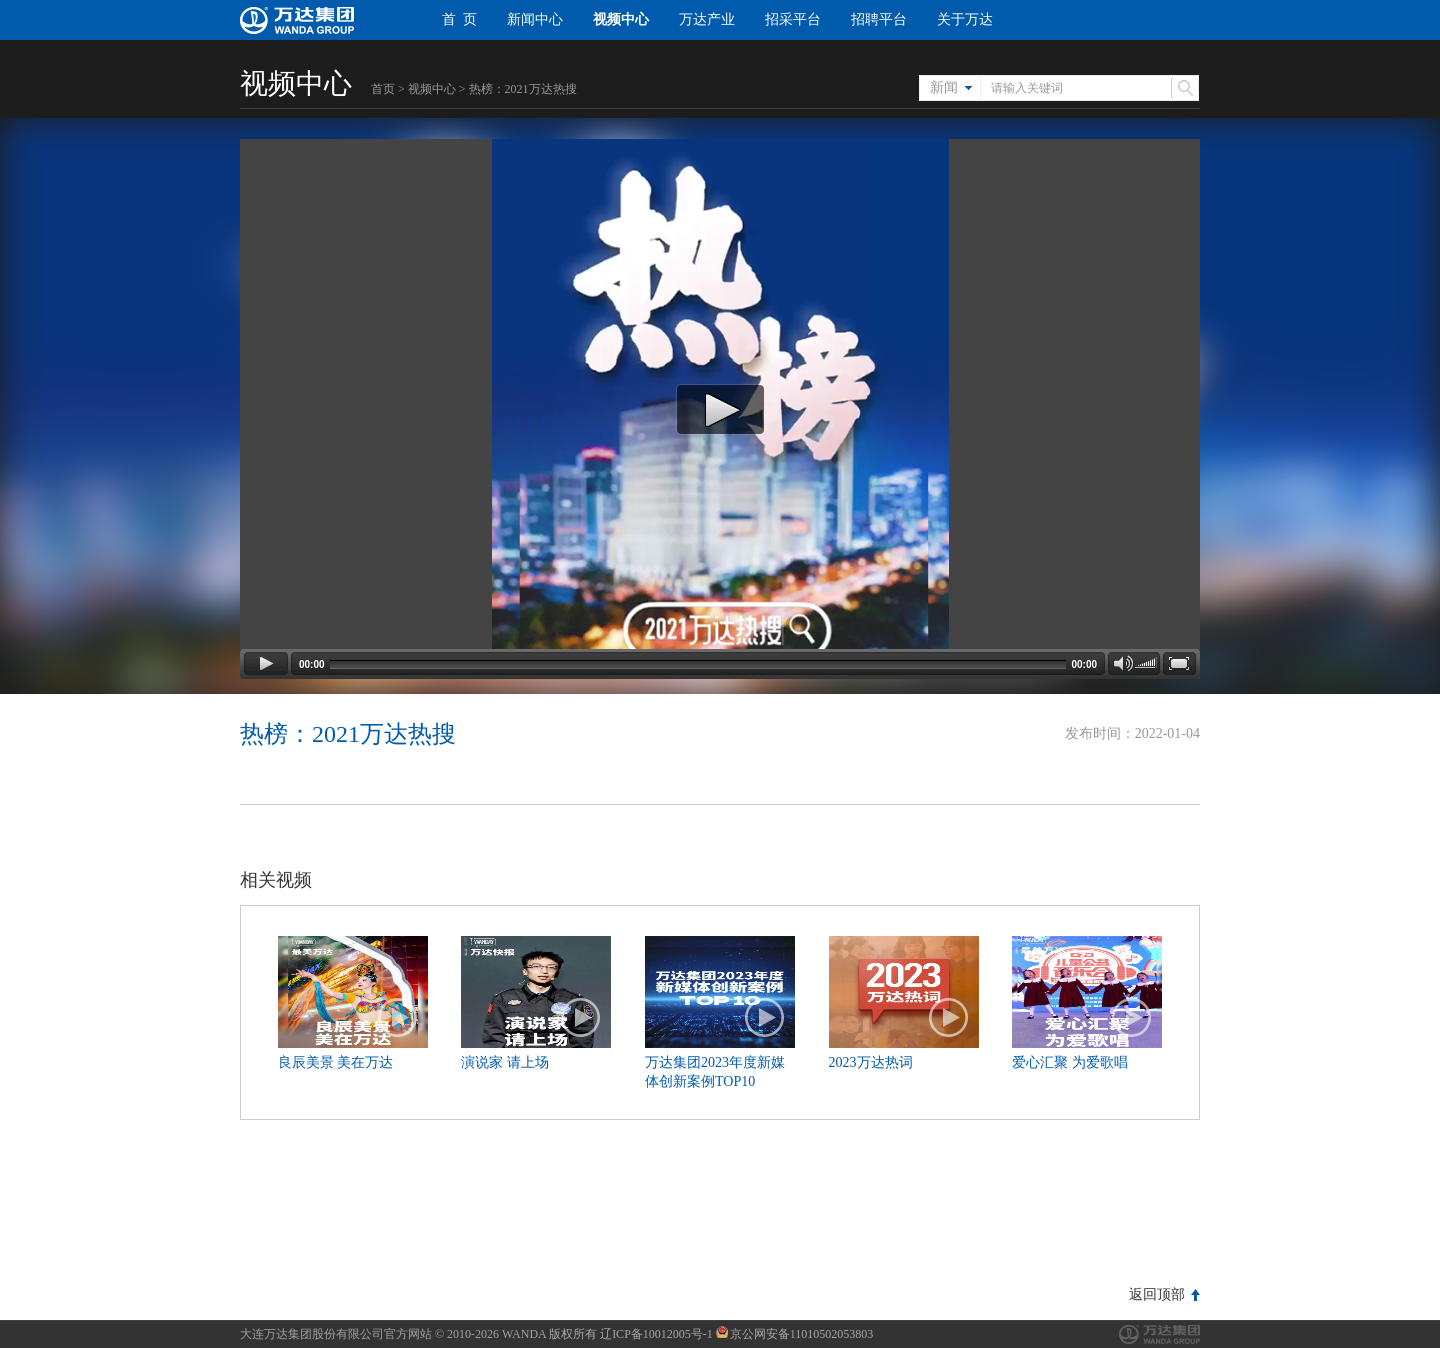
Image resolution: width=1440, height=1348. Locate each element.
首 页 (459, 19)
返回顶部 (1157, 1294)
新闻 (944, 87)
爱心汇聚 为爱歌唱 (1070, 1062)
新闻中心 (535, 19)
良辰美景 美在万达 (336, 1062)
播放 (398, 1018)
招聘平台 (879, 19)
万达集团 (1159, 1334)
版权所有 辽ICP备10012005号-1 (631, 1334)
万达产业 (707, 19)
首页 (383, 89)
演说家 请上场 (505, 1062)
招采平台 (793, 19)
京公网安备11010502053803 (795, 1334)
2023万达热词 (871, 1062)
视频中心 (621, 19)
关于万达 (965, 19)
